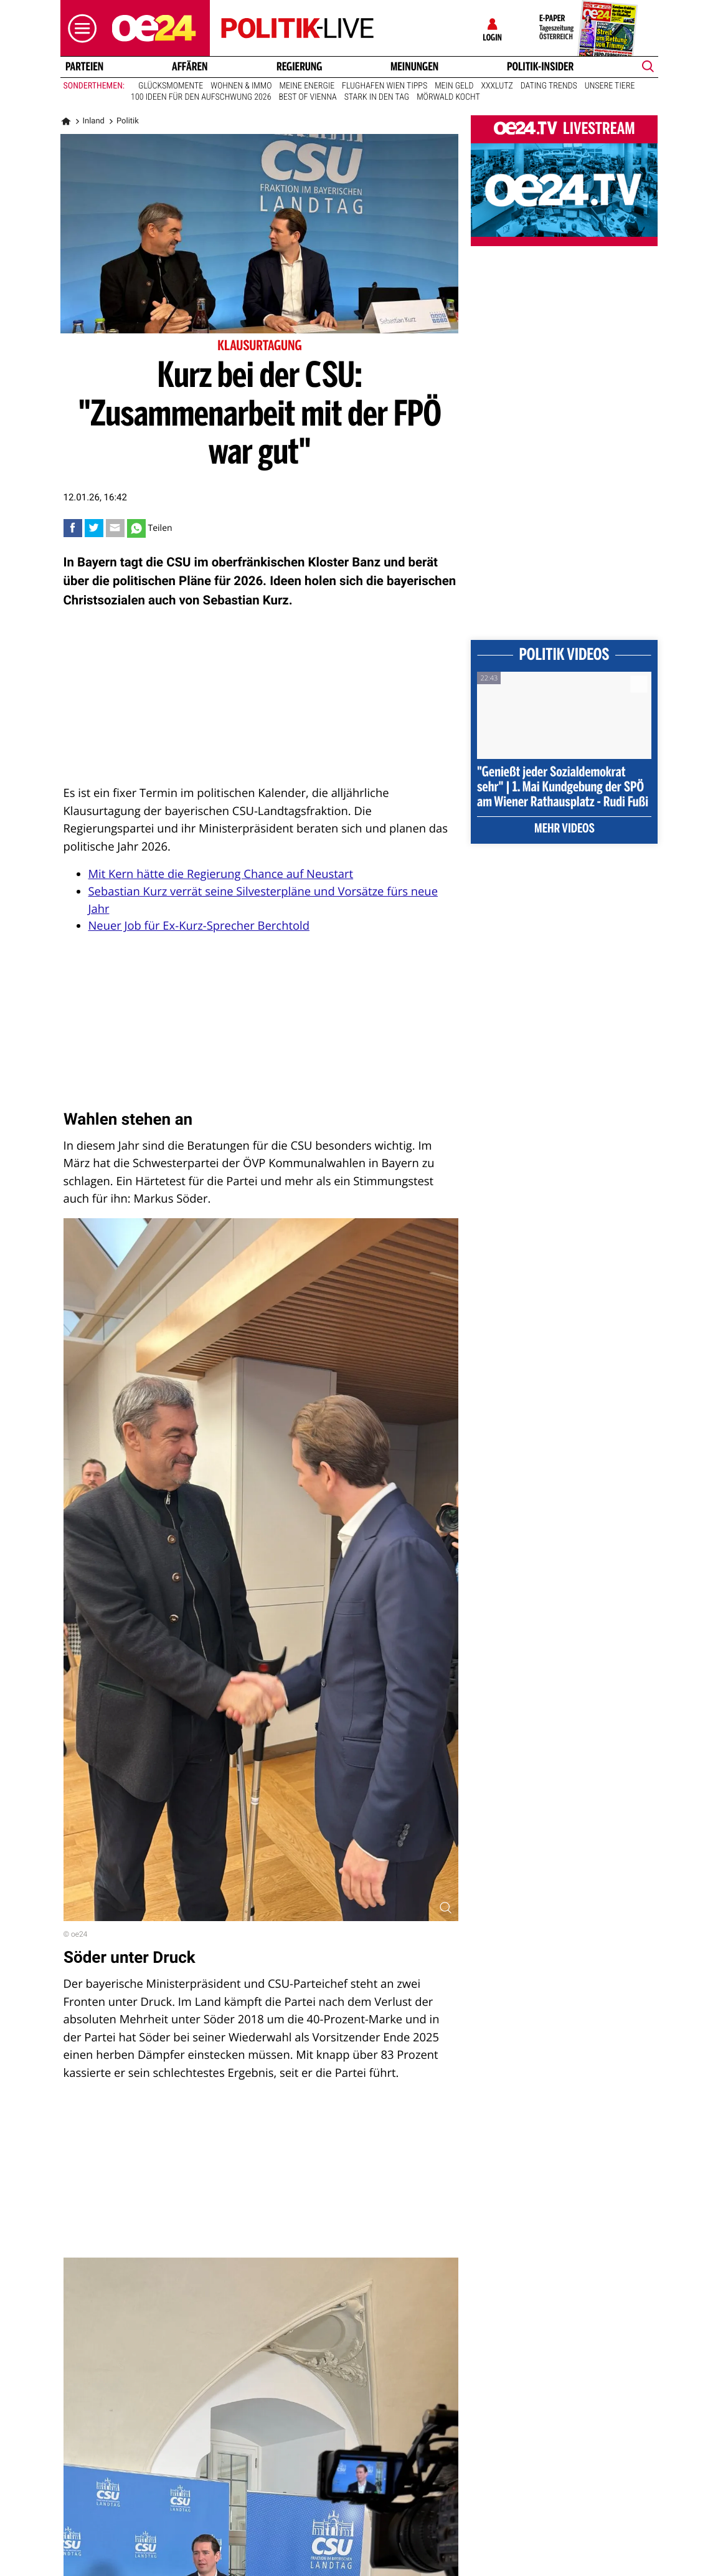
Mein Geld (454, 86)
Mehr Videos (564, 829)
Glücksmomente (170, 86)
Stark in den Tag (377, 97)
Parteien (84, 66)
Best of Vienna (307, 97)
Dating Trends (549, 86)
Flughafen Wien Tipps (384, 86)
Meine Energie (307, 86)
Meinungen (414, 66)
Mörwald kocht (448, 97)
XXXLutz (497, 86)
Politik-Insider (540, 66)
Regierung (299, 66)
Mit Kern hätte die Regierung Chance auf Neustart (221, 874)
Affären (190, 66)
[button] (79, 28)
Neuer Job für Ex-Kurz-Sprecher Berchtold (198, 925)
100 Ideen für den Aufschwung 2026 (201, 97)
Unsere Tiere (610, 86)
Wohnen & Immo (241, 86)
